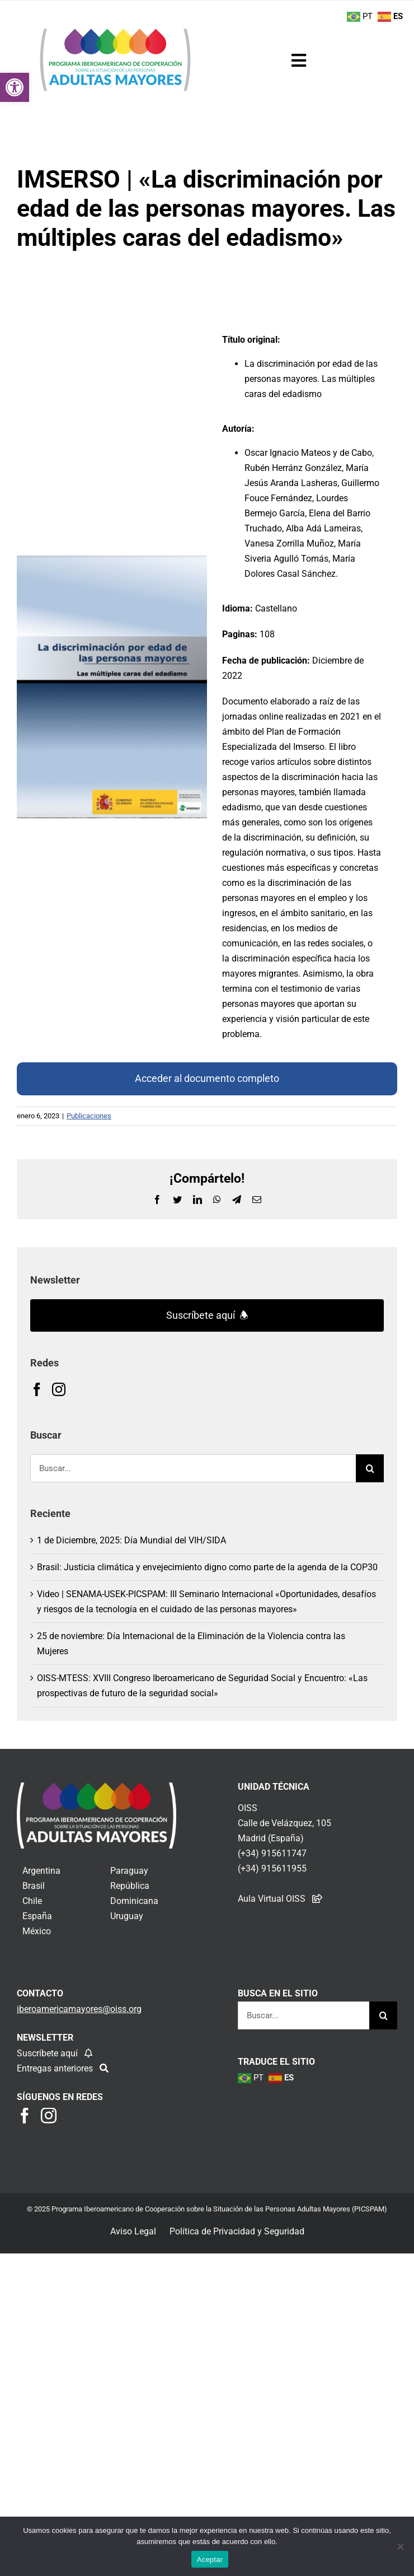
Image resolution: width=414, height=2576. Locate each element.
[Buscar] (370, 1468)
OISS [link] (247, 1808)
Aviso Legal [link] (133, 2231)
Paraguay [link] (129, 1870)
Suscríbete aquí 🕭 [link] (207, 1315)
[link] (14, 87)
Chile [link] (32, 1901)
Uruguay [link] (126, 1916)
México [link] (36, 1931)
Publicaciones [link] (89, 1116)
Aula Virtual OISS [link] (271, 1898)
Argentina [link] (41, 1870)
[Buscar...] (193, 1468)
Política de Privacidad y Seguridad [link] (237, 2231)
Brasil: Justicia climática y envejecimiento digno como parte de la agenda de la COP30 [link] (207, 1567)
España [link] (37, 1916)
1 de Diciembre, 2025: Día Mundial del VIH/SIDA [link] (131, 1540)
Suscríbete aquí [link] (48, 2053)
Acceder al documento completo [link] (207, 1078)
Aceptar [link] (210, 2559)
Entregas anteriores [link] (56, 2068)
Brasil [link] (33, 1885)
